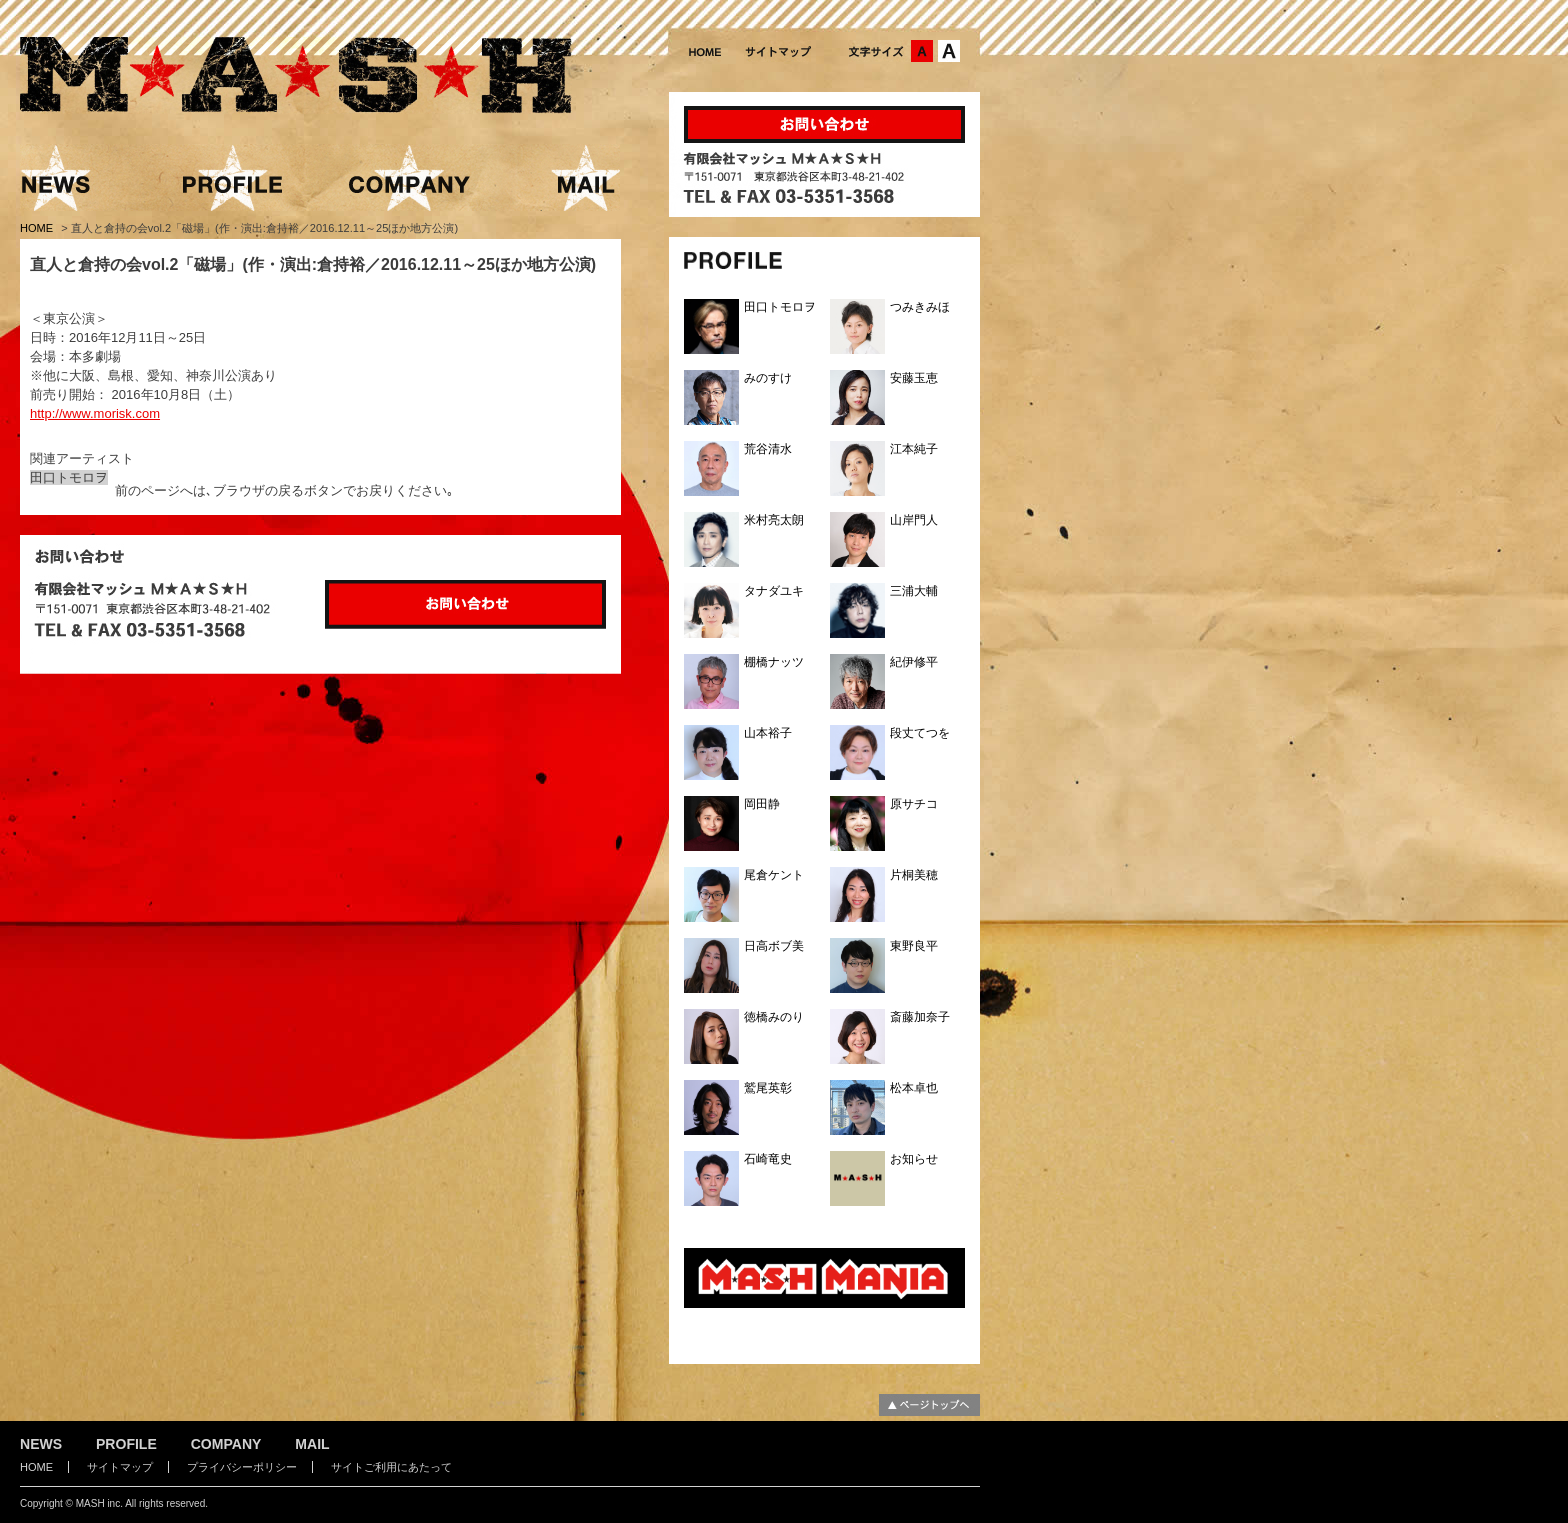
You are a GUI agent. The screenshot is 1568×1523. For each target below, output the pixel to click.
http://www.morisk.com (95, 413)
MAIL (312, 1444)
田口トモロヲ (69, 477)
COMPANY (226, 1444)
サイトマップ (120, 1467)
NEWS (41, 1444)
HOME (38, 228)
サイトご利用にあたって (391, 1467)
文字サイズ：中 (922, 51)
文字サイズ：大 (949, 51)
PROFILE (126, 1444)
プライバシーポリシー (242, 1467)
